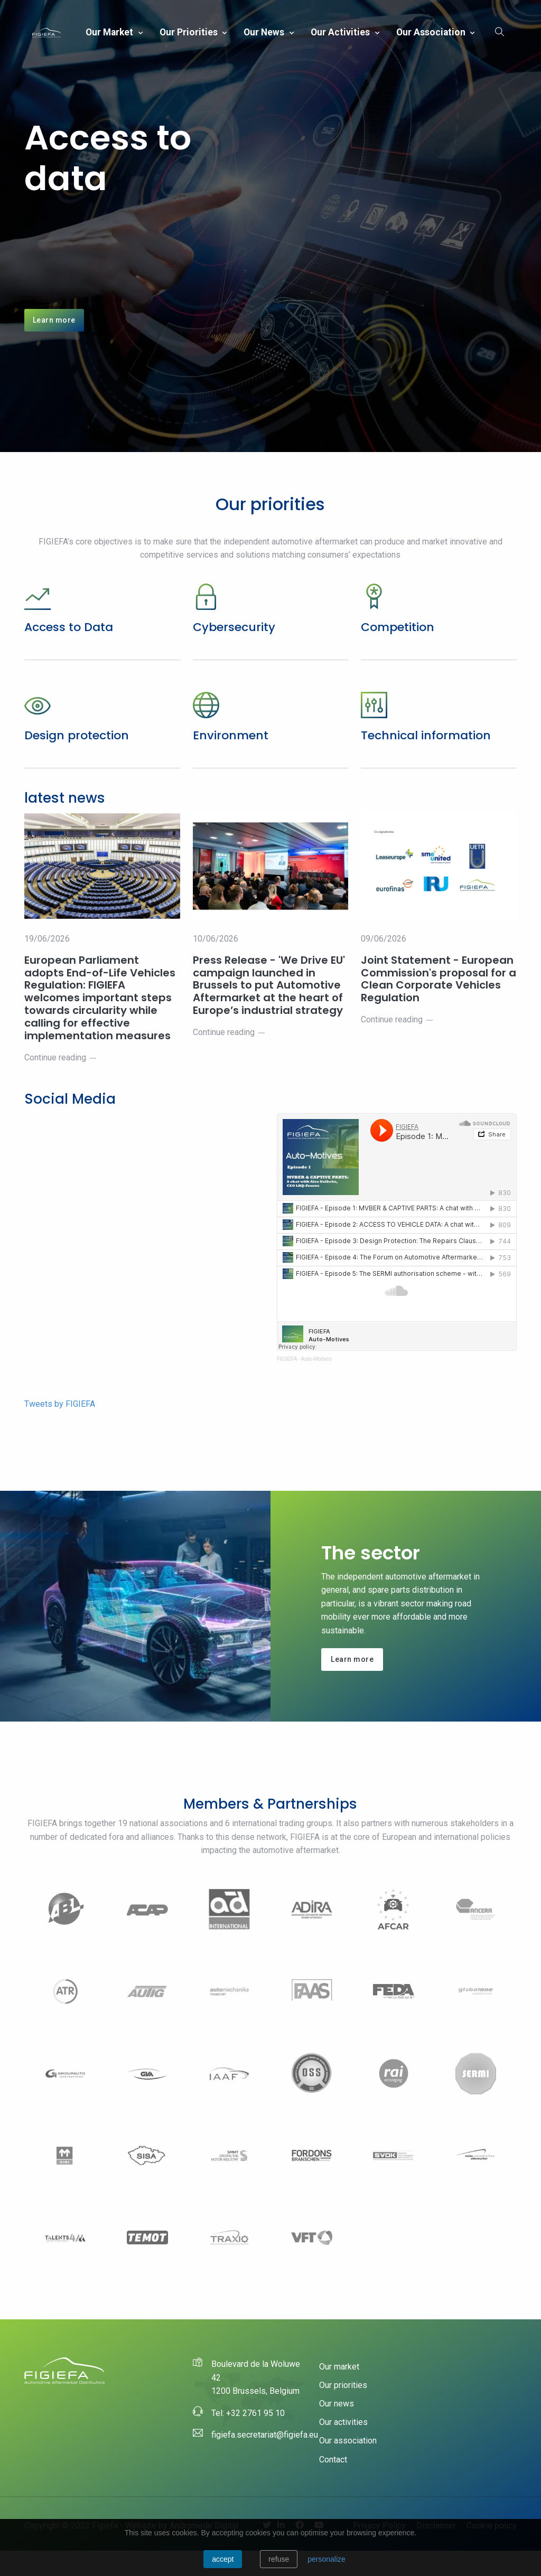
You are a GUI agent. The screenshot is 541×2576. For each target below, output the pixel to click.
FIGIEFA (287, 1384)
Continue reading (60, 1083)
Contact (333, 2485)
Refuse (278, 2559)
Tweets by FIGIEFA (59, 1429)
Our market (110, 32)
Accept (223, 2559)
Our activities (341, 32)
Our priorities (190, 32)
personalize (326, 2559)
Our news (265, 32)
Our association (432, 32)
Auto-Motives (316, 1384)
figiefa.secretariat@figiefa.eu (264, 2460)
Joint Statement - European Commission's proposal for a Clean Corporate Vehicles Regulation (437, 1003)
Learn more (54, 331)
